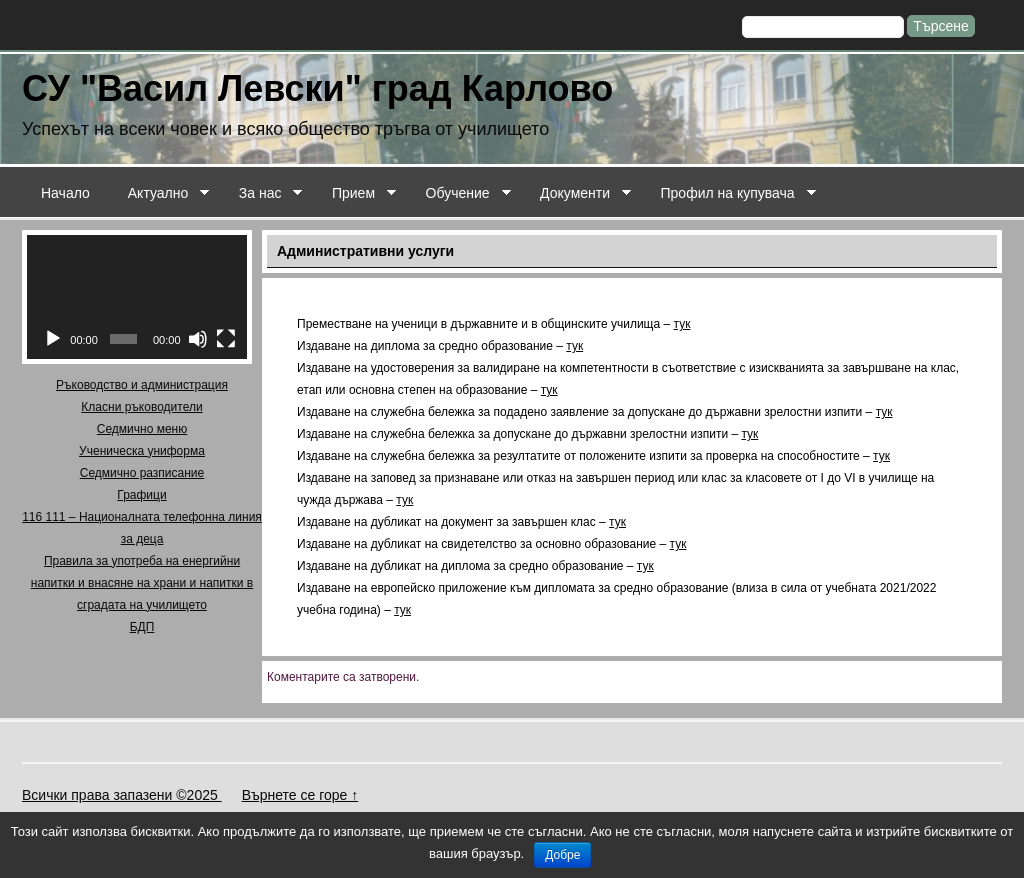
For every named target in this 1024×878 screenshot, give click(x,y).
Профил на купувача (729, 193)
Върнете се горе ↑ (300, 795)
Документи (576, 193)
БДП (142, 627)
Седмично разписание (142, 473)
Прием (354, 193)
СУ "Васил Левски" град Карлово (317, 88)
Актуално (159, 193)
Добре (562, 855)
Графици (141, 495)
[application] (137, 297)
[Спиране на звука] (198, 339)
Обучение (459, 193)
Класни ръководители (141, 407)
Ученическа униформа (142, 451)
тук (682, 324)
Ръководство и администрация (142, 385)
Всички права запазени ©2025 (122, 795)
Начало (65, 193)
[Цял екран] (226, 339)
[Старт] (53, 339)
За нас (261, 193)
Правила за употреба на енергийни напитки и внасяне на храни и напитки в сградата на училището (142, 583)
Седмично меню (142, 429)
